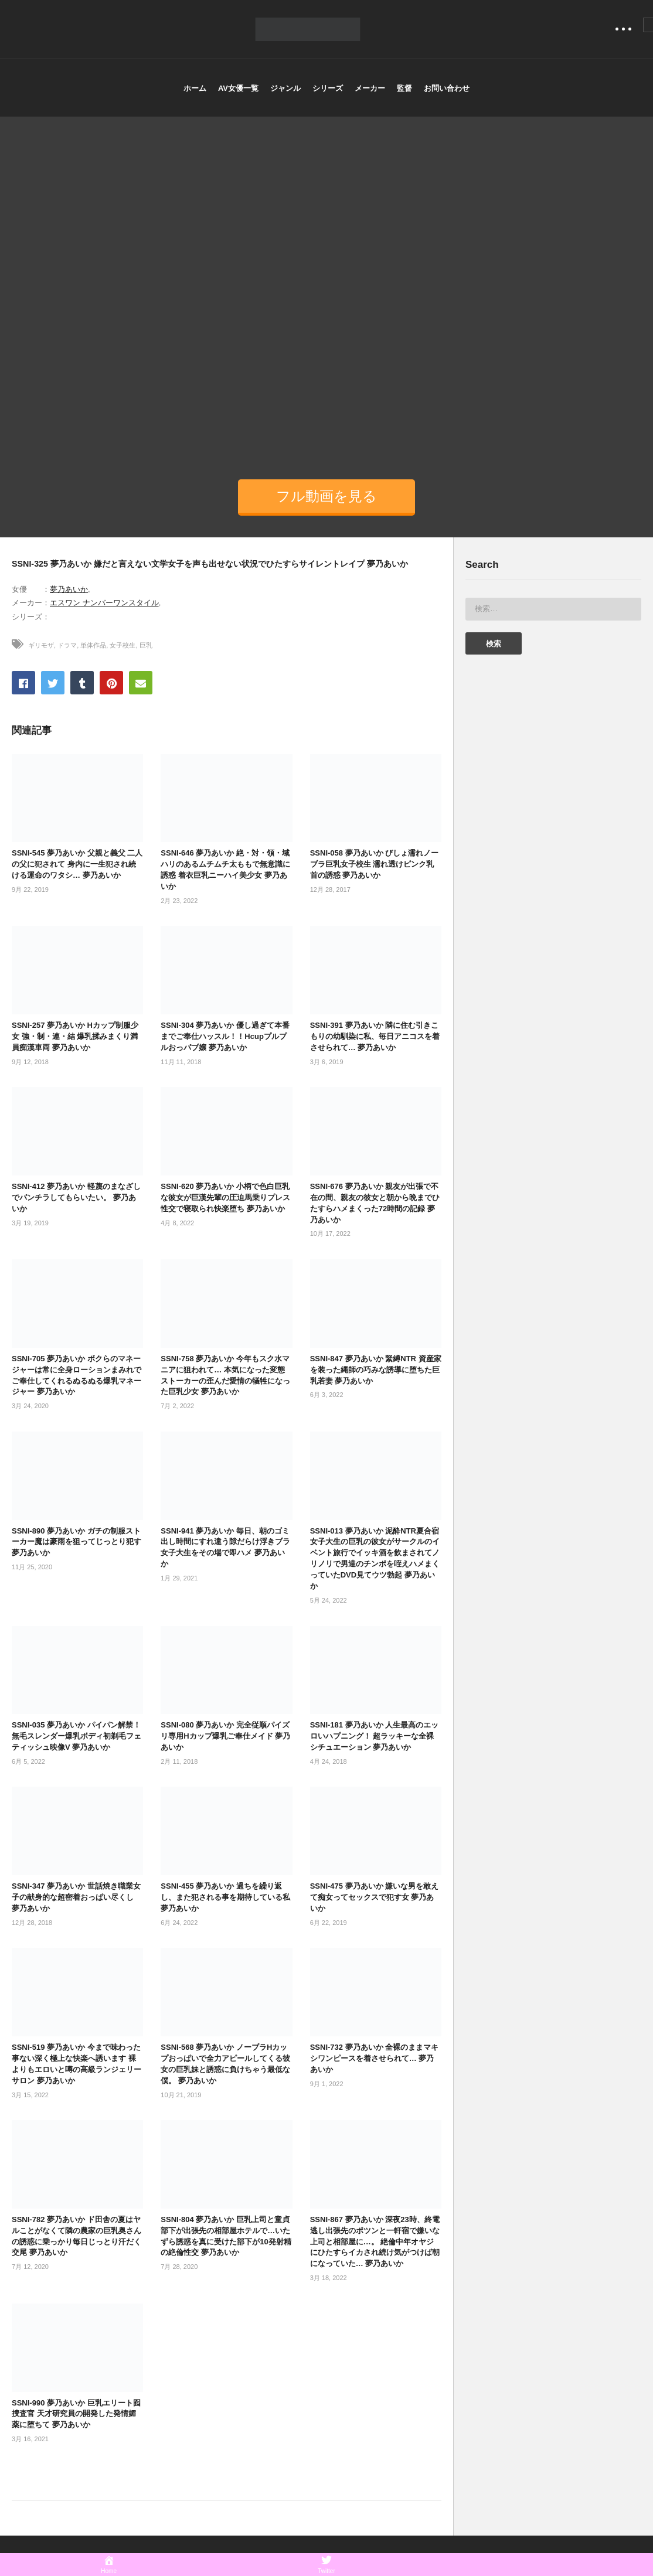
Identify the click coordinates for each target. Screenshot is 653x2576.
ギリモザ (41, 645)
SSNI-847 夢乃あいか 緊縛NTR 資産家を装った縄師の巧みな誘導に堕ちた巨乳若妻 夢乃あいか (375, 1369)
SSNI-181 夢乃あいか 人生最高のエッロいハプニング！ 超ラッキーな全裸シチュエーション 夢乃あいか (374, 1736)
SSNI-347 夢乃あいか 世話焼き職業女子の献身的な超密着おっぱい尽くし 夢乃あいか (76, 1897)
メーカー (370, 88)
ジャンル (285, 88)
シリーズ (327, 88)
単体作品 (93, 645)
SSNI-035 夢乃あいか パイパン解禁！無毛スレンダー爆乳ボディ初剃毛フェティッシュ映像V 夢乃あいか (76, 1736)
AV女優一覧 (238, 88)
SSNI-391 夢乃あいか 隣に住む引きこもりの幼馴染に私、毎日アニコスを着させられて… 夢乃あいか (375, 1036)
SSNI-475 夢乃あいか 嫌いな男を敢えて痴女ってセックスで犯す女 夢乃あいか (374, 1897)
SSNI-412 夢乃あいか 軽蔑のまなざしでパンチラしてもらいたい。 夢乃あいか (76, 1197)
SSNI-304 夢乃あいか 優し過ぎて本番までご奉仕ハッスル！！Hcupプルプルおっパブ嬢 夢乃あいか (225, 1036)
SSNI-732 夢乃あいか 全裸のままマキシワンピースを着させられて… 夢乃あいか (374, 2058)
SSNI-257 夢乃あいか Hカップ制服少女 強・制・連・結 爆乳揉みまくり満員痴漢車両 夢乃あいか (75, 1036)
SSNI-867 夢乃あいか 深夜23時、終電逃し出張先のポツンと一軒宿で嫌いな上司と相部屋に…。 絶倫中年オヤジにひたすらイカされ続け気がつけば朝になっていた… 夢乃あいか (375, 2241)
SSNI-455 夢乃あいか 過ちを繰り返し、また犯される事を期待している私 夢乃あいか (225, 1897)
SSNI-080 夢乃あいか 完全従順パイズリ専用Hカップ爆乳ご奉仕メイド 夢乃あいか (225, 1736)
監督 (404, 88)
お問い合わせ (447, 88)
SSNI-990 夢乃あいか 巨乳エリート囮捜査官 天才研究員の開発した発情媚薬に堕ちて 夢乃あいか (76, 2414)
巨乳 (146, 645)
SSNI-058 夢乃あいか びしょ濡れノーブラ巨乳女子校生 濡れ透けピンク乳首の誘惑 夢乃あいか (374, 864)
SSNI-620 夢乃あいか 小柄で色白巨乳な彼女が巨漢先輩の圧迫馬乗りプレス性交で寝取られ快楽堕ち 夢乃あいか (225, 1197)
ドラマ (67, 645)
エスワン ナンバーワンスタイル (104, 602)
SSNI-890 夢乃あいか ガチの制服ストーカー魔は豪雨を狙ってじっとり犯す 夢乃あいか (76, 1542)
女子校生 (122, 645)
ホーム (194, 88)
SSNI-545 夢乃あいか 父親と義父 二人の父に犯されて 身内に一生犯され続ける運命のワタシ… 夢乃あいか (77, 864)
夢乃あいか (69, 589)
